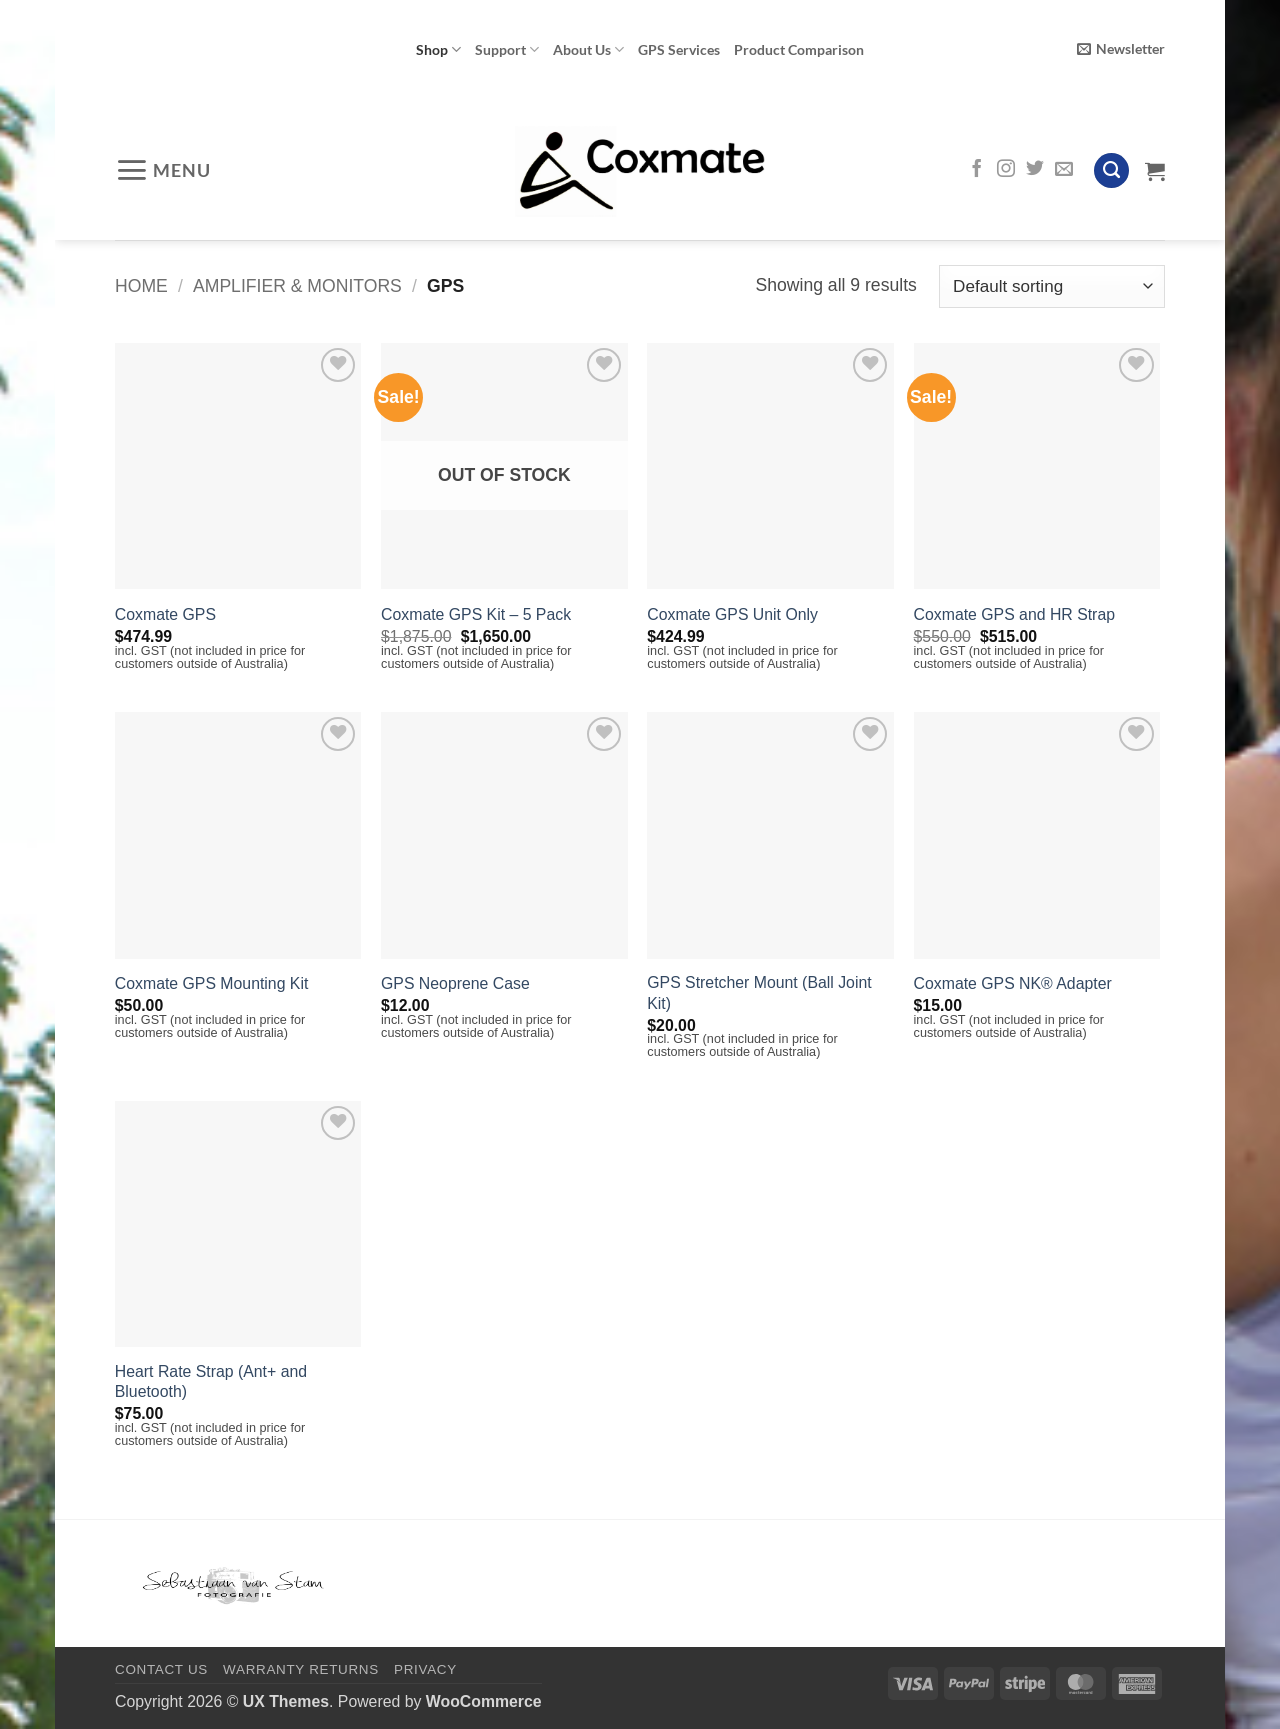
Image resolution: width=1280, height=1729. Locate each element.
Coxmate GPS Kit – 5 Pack (476, 614)
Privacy (425, 1669)
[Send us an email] (1064, 170)
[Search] (1111, 171)
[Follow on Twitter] (1035, 170)
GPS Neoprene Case (455, 983)
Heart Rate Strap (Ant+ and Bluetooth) (211, 1382)
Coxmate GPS (165, 614)
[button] (1121, 49)
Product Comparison (799, 49)
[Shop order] (1052, 286)
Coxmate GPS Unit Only (732, 614)
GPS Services (679, 49)
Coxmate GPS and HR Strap (1014, 614)
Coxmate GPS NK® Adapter (1013, 983)
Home (141, 286)
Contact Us (161, 1669)
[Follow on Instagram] (1006, 170)
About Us (588, 49)
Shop (438, 49)
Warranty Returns (301, 1669)
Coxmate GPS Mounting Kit (212, 983)
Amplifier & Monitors (297, 286)
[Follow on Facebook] (977, 170)
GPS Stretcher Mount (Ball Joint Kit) (759, 993)
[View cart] (1155, 171)
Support (507, 49)
